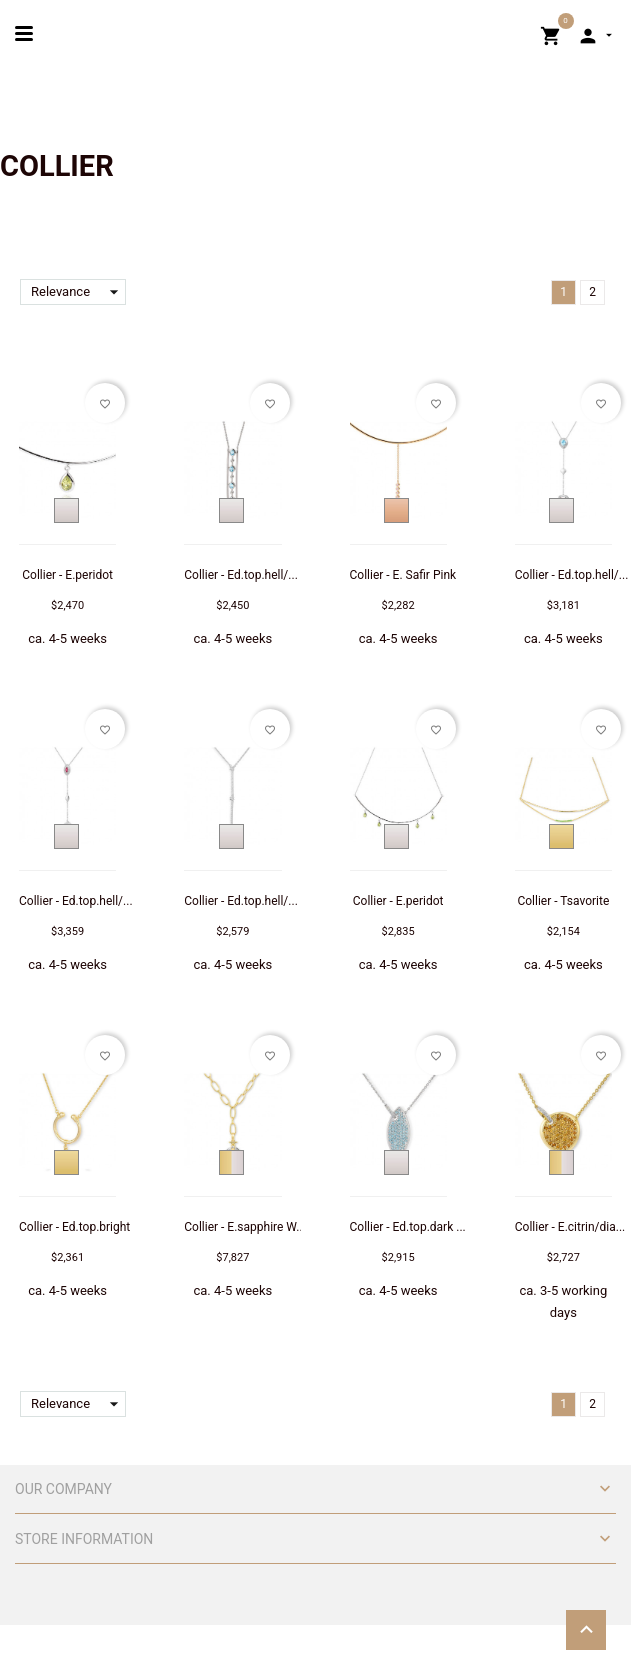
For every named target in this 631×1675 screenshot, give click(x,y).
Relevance (78, 292)
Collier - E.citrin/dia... (570, 1227)
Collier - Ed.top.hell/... (241, 575)
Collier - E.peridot (67, 575)
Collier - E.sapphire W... (245, 1227)
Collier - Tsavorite (563, 901)
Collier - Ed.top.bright (74, 1227)
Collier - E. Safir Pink (403, 575)
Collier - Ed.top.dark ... (408, 1227)
